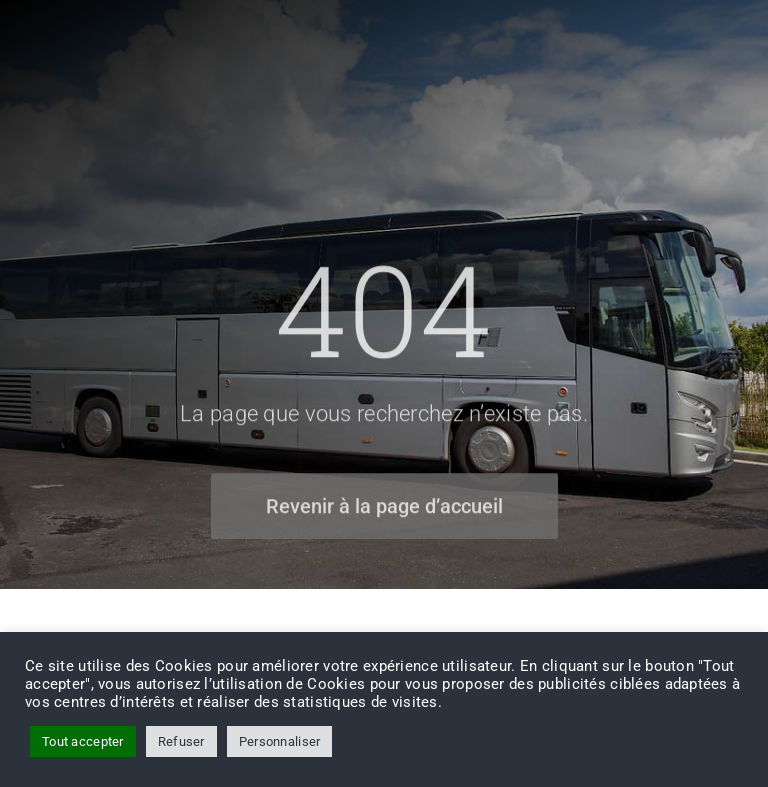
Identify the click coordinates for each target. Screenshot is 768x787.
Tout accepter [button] (83, 741)
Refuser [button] (181, 741)
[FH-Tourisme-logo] (82, 39)
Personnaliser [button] (280, 741)
